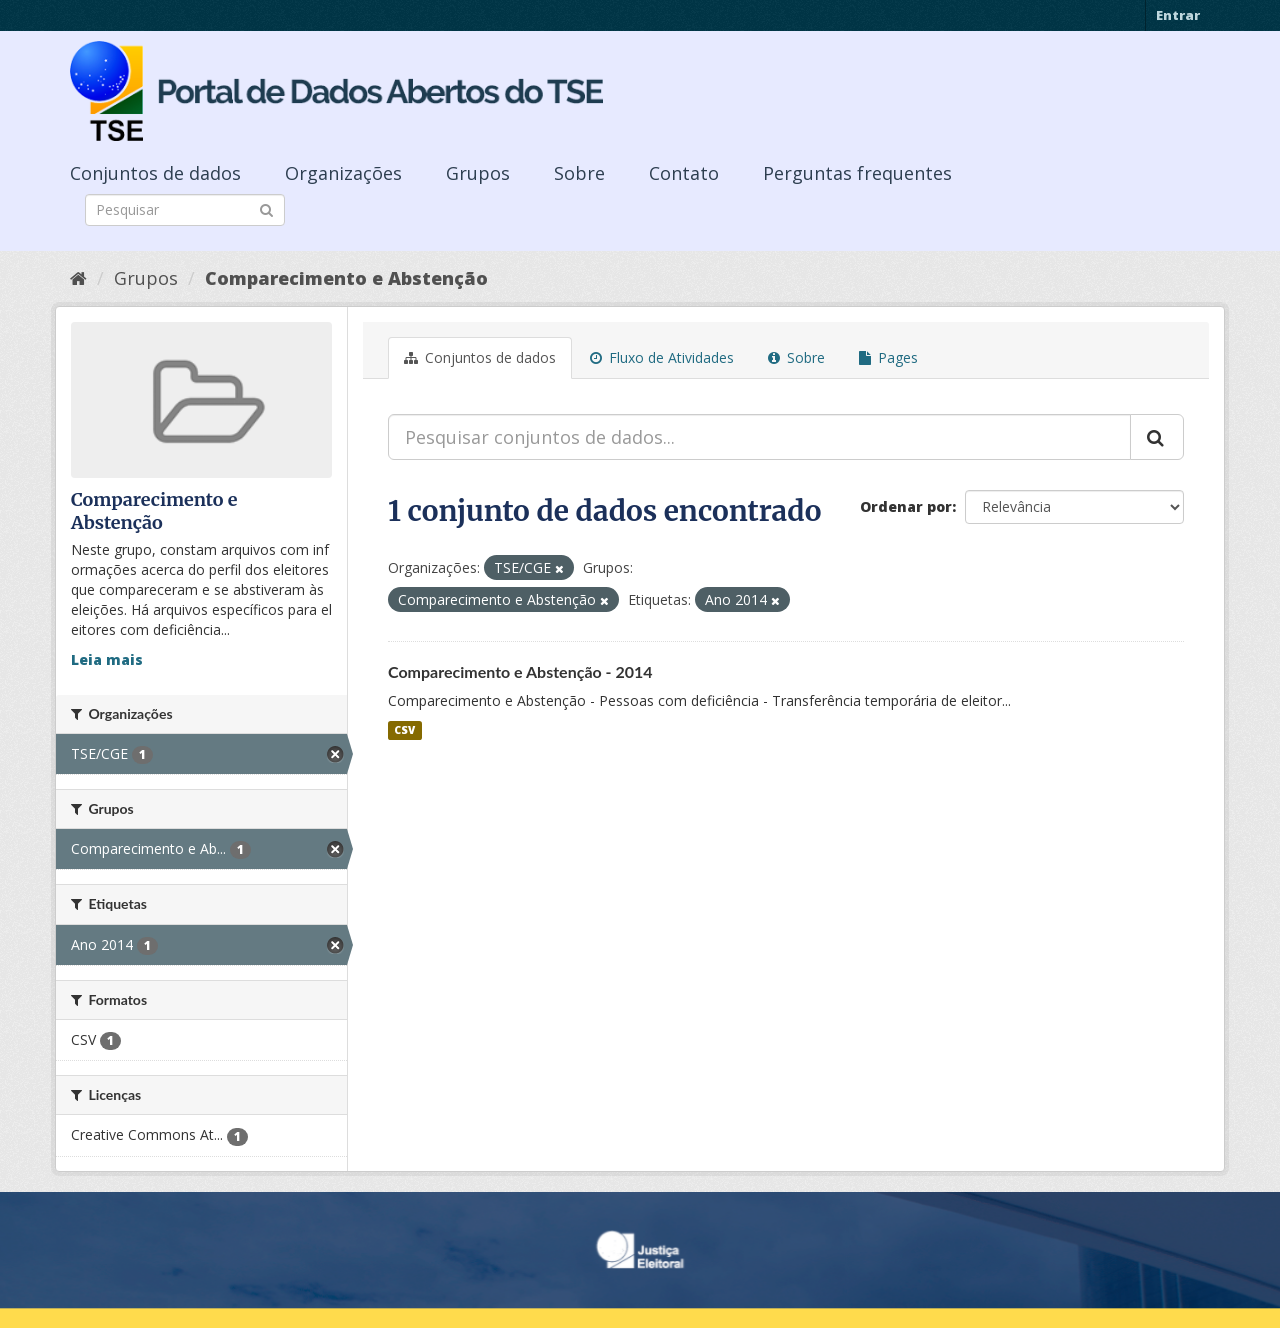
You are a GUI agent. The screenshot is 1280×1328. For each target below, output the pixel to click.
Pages (888, 357)
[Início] (78, 278)
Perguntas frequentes (857, 173)
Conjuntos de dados (155, 173)
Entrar (1178, 15)
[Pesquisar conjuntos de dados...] (759, 437)
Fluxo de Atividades (662, 357)
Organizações (343, 173)
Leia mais (107, 659)
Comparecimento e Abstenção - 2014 (520, 671)
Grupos (478, 173)
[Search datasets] (185, 210)
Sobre (579, 173)
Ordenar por (906, 506)
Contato (684, 173)
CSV (404, 730)
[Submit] (266, 208)
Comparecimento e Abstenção (346, 278)
